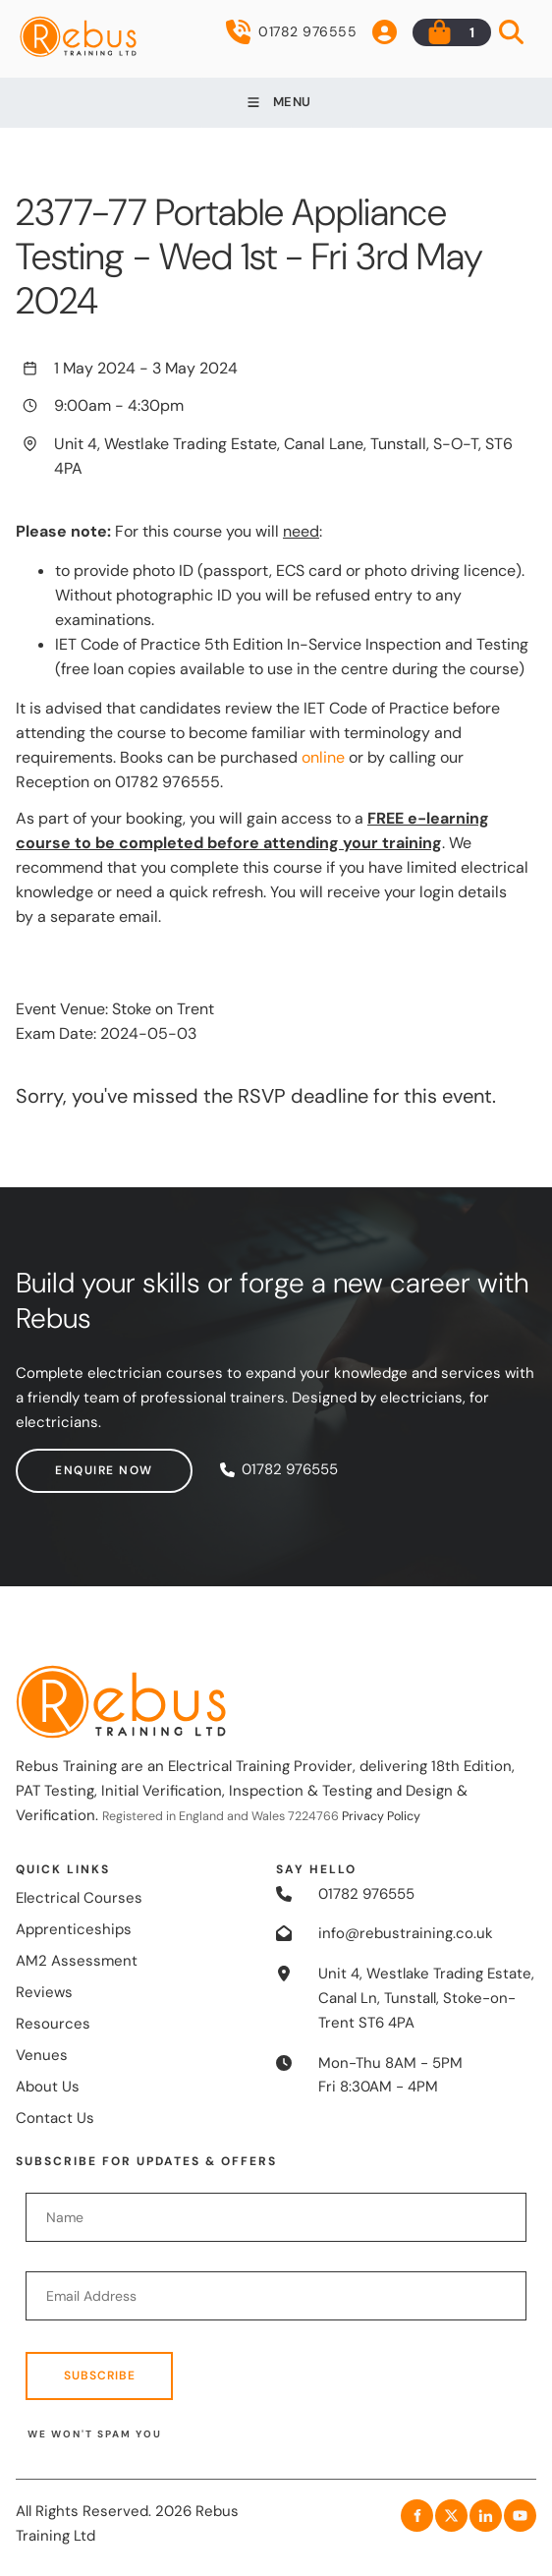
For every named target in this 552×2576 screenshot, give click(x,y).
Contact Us (55, 2118)
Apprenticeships (74, 1929)
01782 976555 (291, 32)
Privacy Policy (381, 1816)
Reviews (44, 1992)
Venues (42, 2055)
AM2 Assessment (77, 1961)
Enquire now (65, 1460)
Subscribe (100, 2375)
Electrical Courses (79, 1898)
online (323, 757)
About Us (48, 2086)
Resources (53, 2023)
